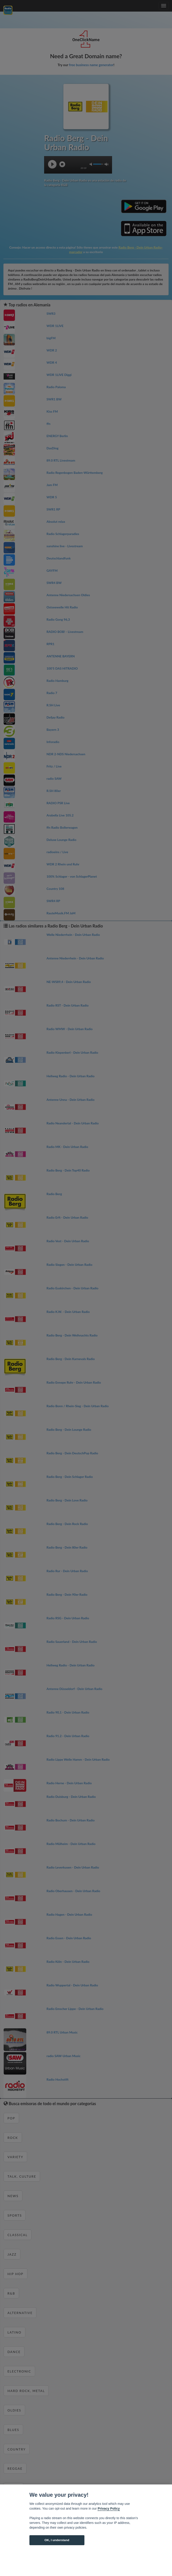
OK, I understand (56, 2540)
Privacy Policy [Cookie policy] (109, 2508)
